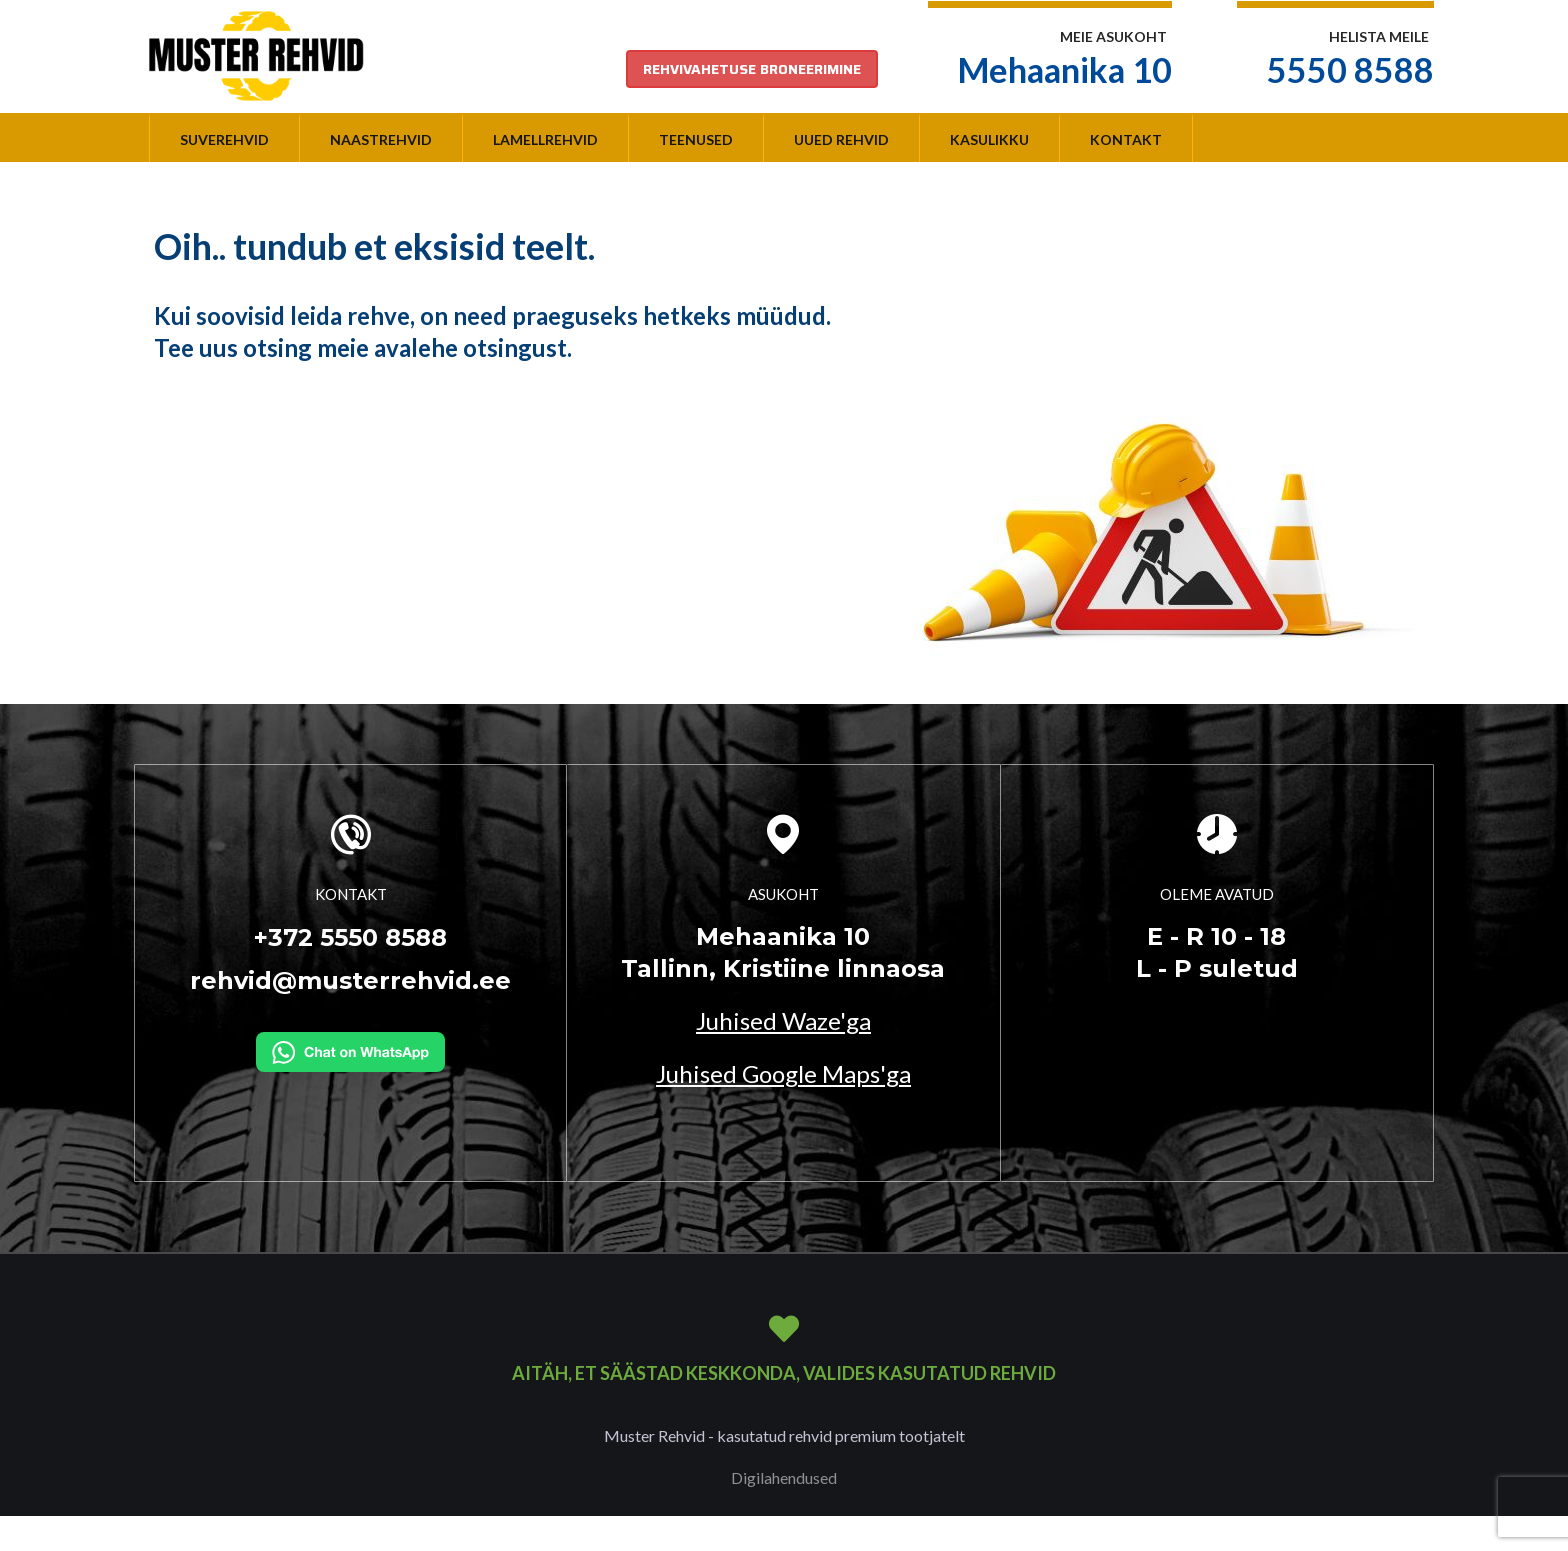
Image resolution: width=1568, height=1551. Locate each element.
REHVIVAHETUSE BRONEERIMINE (752, 69)
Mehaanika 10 (1065, 69)
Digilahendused (784, 1477)
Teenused (696, 139)
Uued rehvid (841, 139)
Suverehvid (224, 139)
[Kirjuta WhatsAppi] (350, 1050)
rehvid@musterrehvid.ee (350, 980)
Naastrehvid (381, 139)
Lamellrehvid (545, 139)
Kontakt (1126, 139)
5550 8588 (1350, 69)
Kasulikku (989, 139)
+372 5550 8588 (350, 937)
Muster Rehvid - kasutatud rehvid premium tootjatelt (784, 1435)
